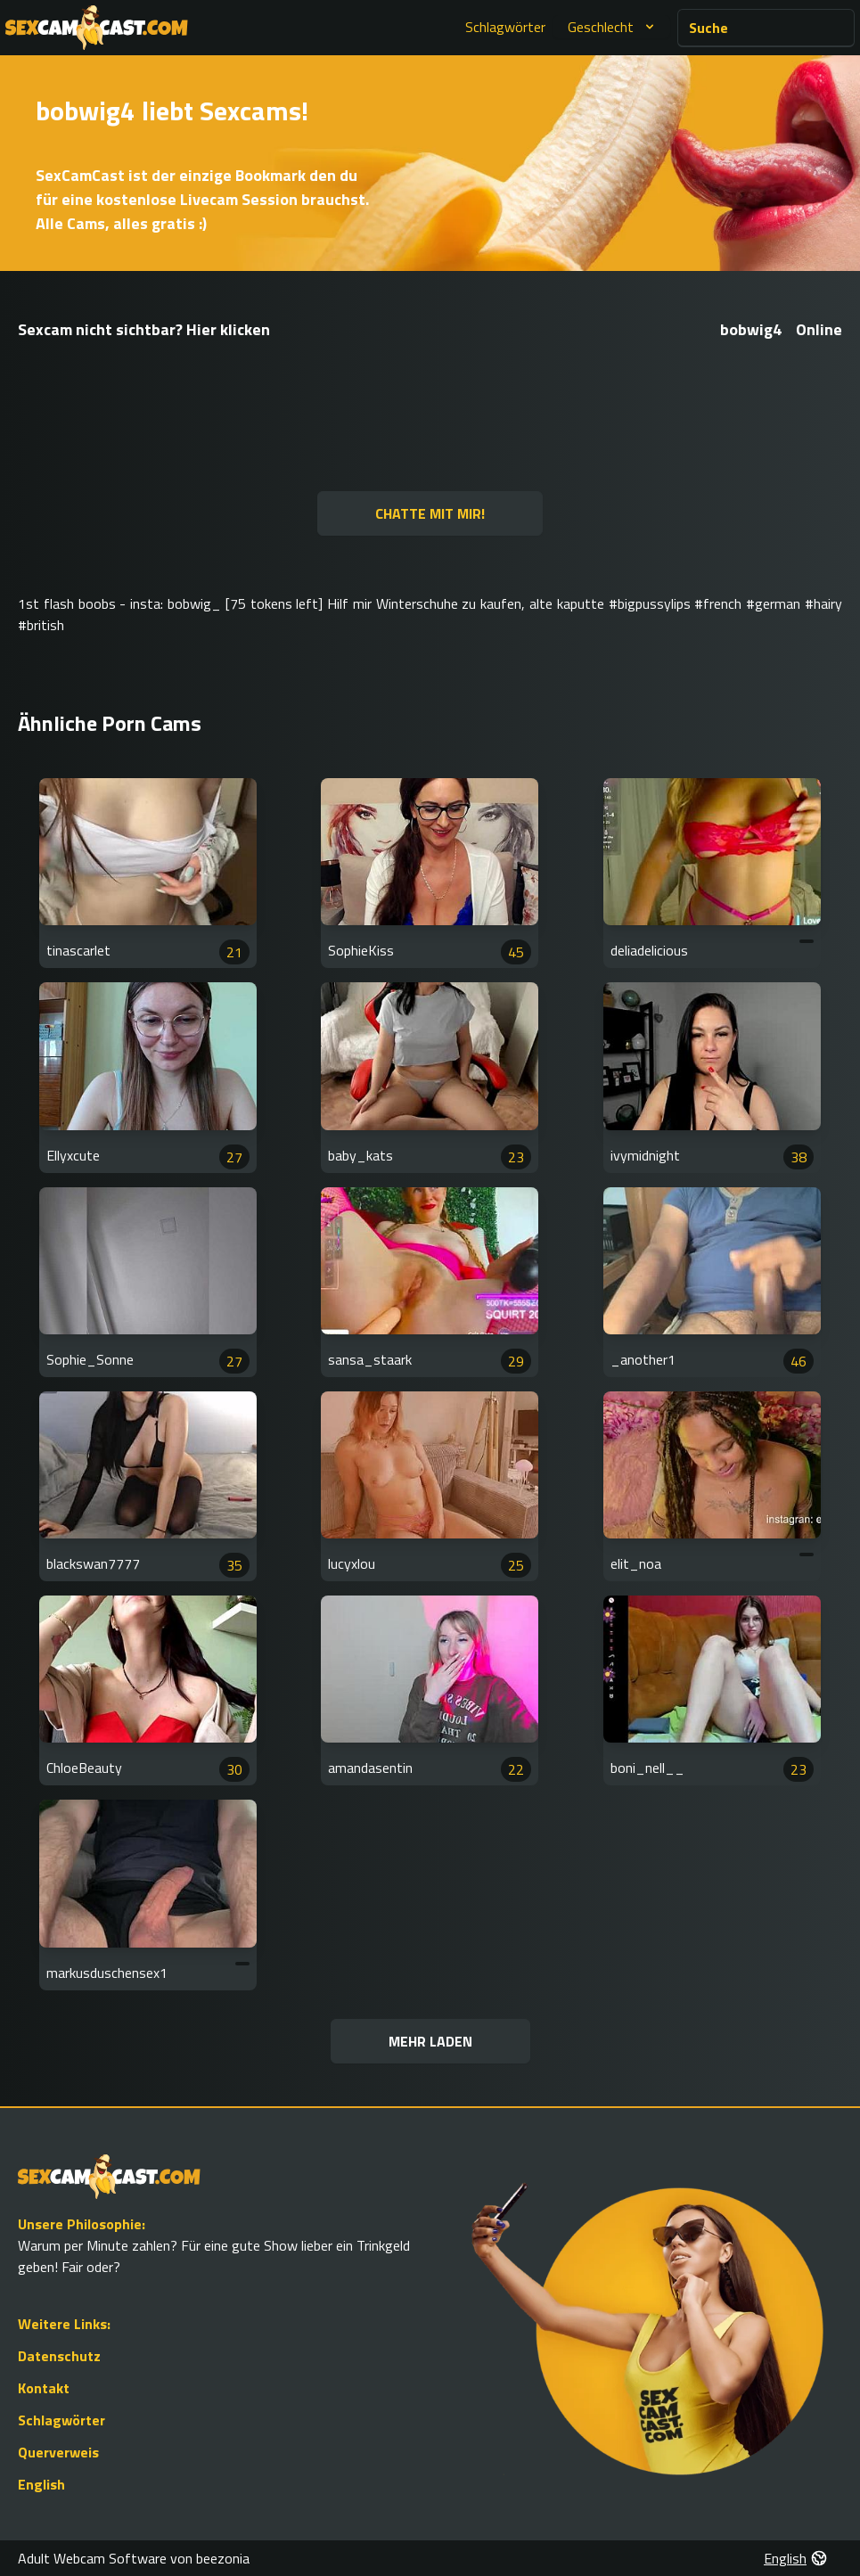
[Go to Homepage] (96, 27)
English (41, 2484)
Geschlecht (613, 26)
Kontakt (44, 2388)
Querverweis (58, 2452)
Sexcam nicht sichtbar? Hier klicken (144, 329)
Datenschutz (59, 2356)
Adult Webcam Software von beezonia (134, 2558)
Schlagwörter (505, 26)
